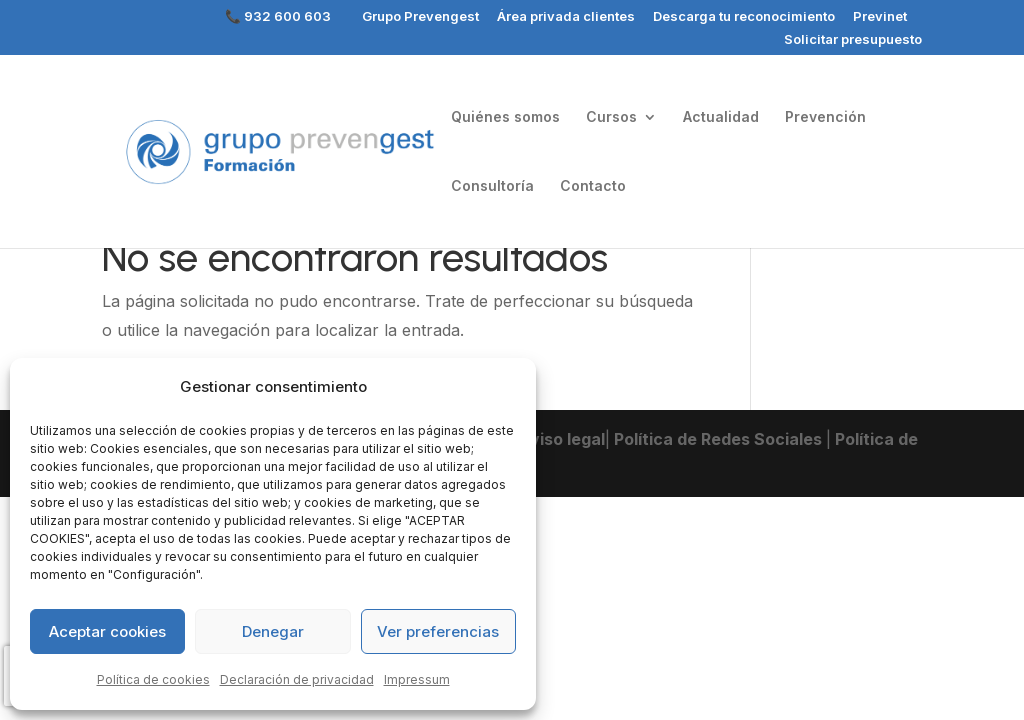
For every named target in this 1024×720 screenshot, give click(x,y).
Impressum (417, 679)
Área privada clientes (566, 17)
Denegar (273, 631)
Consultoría (492, 186)
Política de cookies (153, 679)
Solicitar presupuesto (853, 40)
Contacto (593, 186)
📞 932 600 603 (278, 17)
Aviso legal (560, 439)
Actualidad (721, 117)
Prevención (825, 117)
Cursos (611, 117)
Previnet (880, 17)
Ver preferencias (438, 631)
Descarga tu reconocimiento (744, 17)
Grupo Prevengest (420, 17)
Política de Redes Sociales (718, 439)
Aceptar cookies (107, 631)
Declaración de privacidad (297, 679)
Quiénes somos (505, 117)
